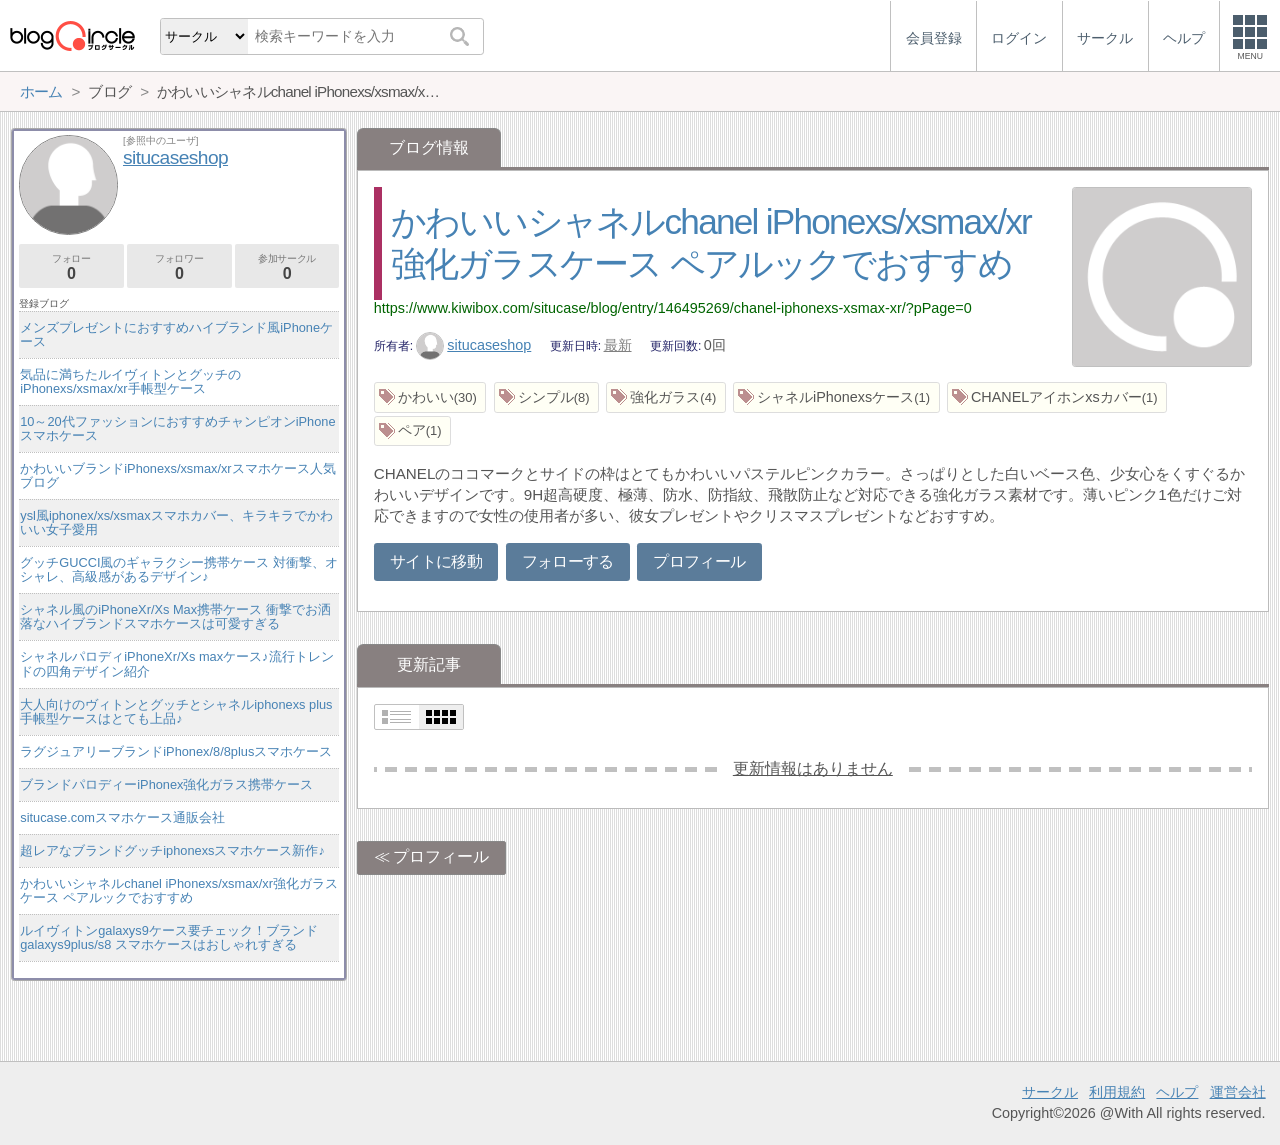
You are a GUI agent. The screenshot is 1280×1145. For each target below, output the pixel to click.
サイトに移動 (436, 561)
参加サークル (287, 267)
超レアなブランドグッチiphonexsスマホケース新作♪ (172, 850)
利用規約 (1117, 1092)
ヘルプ (1177, 1092)
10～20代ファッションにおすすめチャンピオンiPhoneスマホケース (177, 428)
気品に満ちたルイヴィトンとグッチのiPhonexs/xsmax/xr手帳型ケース (130, 381)
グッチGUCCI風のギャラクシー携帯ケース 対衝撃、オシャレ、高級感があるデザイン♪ (179, 569)
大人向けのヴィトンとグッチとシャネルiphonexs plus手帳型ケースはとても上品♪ (176, 711)
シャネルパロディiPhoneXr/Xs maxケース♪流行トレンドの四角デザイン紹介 (176, 663)
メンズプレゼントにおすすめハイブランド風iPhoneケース (176, 334)
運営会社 (1238, 1092)
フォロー (71, 267)
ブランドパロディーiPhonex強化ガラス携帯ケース (166, 784)
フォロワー (179, 267)
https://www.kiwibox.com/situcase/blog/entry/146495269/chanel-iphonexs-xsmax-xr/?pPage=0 (673, 308)
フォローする (568, 561)
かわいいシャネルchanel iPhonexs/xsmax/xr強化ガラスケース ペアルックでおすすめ (179, 890)
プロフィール (699, 561)
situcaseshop (474, 345)
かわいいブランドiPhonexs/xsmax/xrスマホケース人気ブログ (177, 475)
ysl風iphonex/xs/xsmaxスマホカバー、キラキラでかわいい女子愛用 (176, 522)
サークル (1050, 1092)
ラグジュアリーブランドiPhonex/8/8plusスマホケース (176, 751)
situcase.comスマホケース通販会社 (122, 817)
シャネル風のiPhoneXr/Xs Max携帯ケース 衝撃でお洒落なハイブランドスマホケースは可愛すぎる (175, 616)
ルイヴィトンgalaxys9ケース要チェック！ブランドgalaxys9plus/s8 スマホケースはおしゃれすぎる (169, 937)
